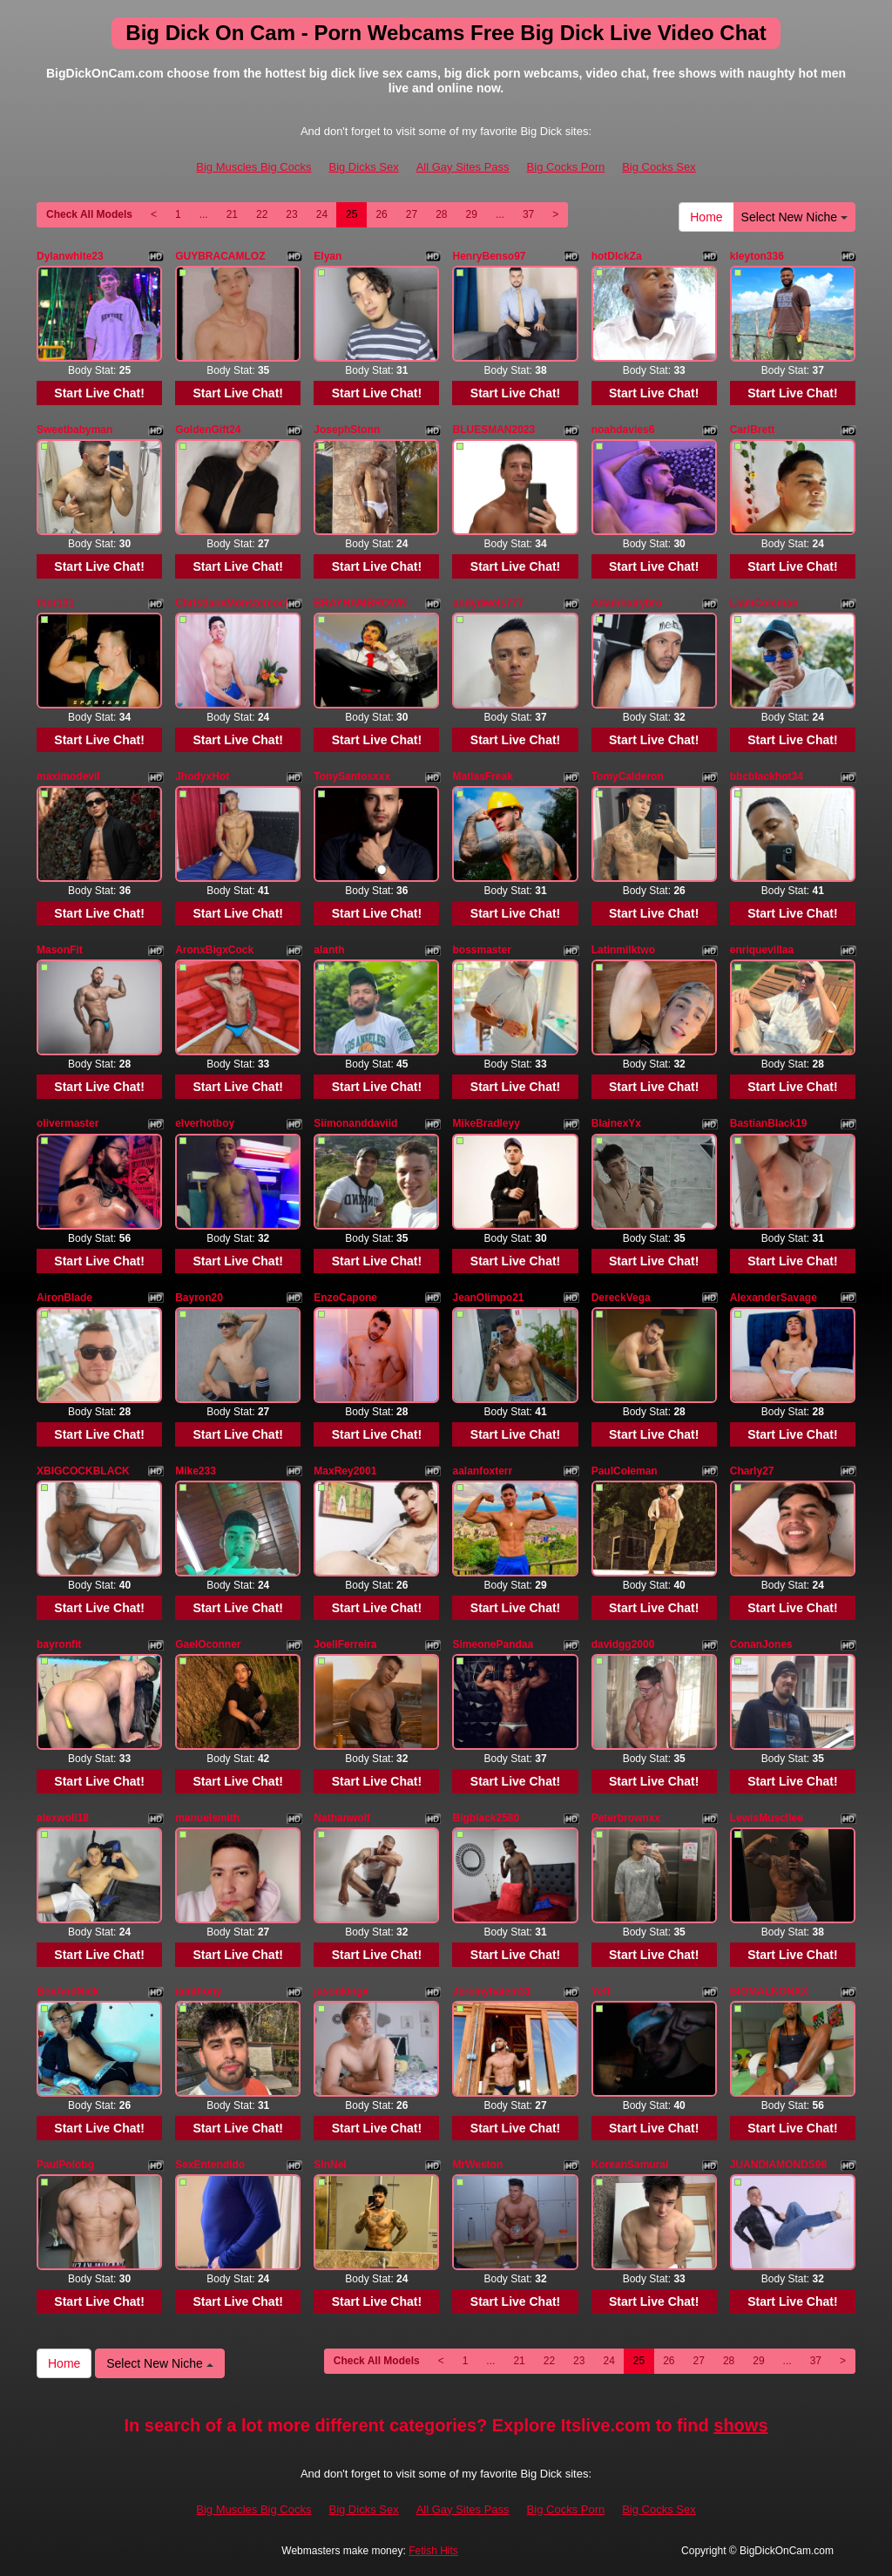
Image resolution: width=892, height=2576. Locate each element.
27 (411, 214)
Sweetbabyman (74, 430)
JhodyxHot (202, 776)
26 (381, 214)
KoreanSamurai (630, 2165)
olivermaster (67, 1123)
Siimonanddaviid (355, 1123)
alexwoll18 (63, 1818)
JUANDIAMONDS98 (778, 2165)
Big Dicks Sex (363, 166)
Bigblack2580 (485, 1818)
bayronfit (59, 1644)
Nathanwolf (342, 1818)
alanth (329, 950)
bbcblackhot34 (766, 776)
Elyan (327, 256)
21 (232, 214)
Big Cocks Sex (659, 166)
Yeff (601, 1991)
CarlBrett (752, 430)
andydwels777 (487, 603)
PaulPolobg (65, 2165)
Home (706, 217)
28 (441, 214)
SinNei (330, 2165)
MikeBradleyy (485, 1123)
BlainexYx (616, 1123)
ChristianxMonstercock (233, 603)
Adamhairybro (626, 603)
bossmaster (481, 950)
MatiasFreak (482, 776)
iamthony (198, 1991)
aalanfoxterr (482, 1471)
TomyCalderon (627, 776)
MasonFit (60, 950)
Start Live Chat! (99, 393)
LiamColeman (764, 603)
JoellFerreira (345, 1644)
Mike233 (195, 1471)
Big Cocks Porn (566, 166)
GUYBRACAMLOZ (220, 256)
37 (528, 214)
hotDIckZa (616, 256)
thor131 (55, 603)
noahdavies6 (623, 430)
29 (471, 214)
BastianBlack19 (769, 1123)
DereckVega (621, 1297)
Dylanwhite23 (70, 256)
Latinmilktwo (623, 950)
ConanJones (761, 1644)
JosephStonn (347, 430)
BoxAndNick (67, 1991)
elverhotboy (204, 1123)
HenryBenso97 (488, 256)
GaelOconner (207, 1644)
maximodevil (68, 776)
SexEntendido (210, 2165)
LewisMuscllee (766, 1818)
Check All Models (89, 214)
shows (740, 2425)
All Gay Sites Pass (463, 166)
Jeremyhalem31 (491, 1991)
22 (261, 214)
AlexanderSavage (773, 1297)
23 (291, 214)
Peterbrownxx (625, 1818)
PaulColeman (624, 1471)
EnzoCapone (345, 1297)
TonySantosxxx (352, 776)
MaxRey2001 (345, 1471)
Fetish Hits (433, 2551)
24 (322, 214)
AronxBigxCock (214, 950)
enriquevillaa (762, 950)
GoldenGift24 (207, 430)
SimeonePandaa (492, 1644)
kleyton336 (757, 256)
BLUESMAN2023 (493, 430)
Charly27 (752, 1471)
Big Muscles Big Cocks (253, 166)
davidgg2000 (623, 1644)
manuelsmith (207, 1818)
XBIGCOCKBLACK (83, 1471)
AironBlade (64, 1297)
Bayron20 (199, 1297)
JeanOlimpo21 (488, 1297)
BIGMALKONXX (769, 1991)
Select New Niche (794, 217)
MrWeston (477, 2165)
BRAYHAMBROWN (360, 603)
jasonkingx (341, 1991)
